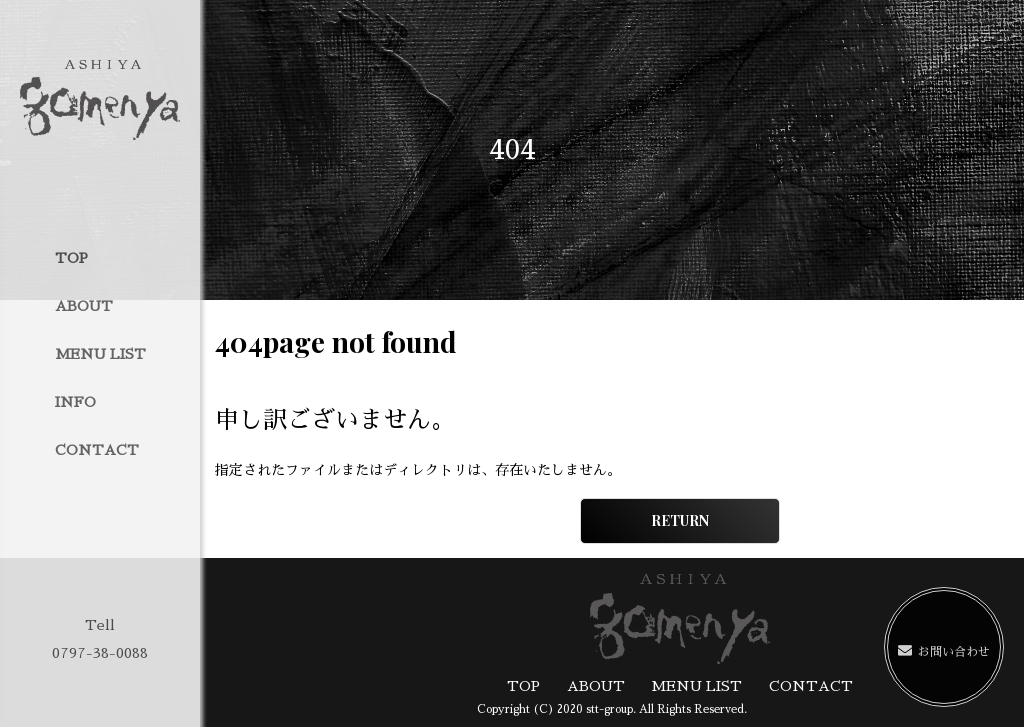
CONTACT (97, 450)
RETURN (680, 520)
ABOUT (84, 306)
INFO (75, 402)
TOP (71, 258)
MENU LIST (100, 354)
